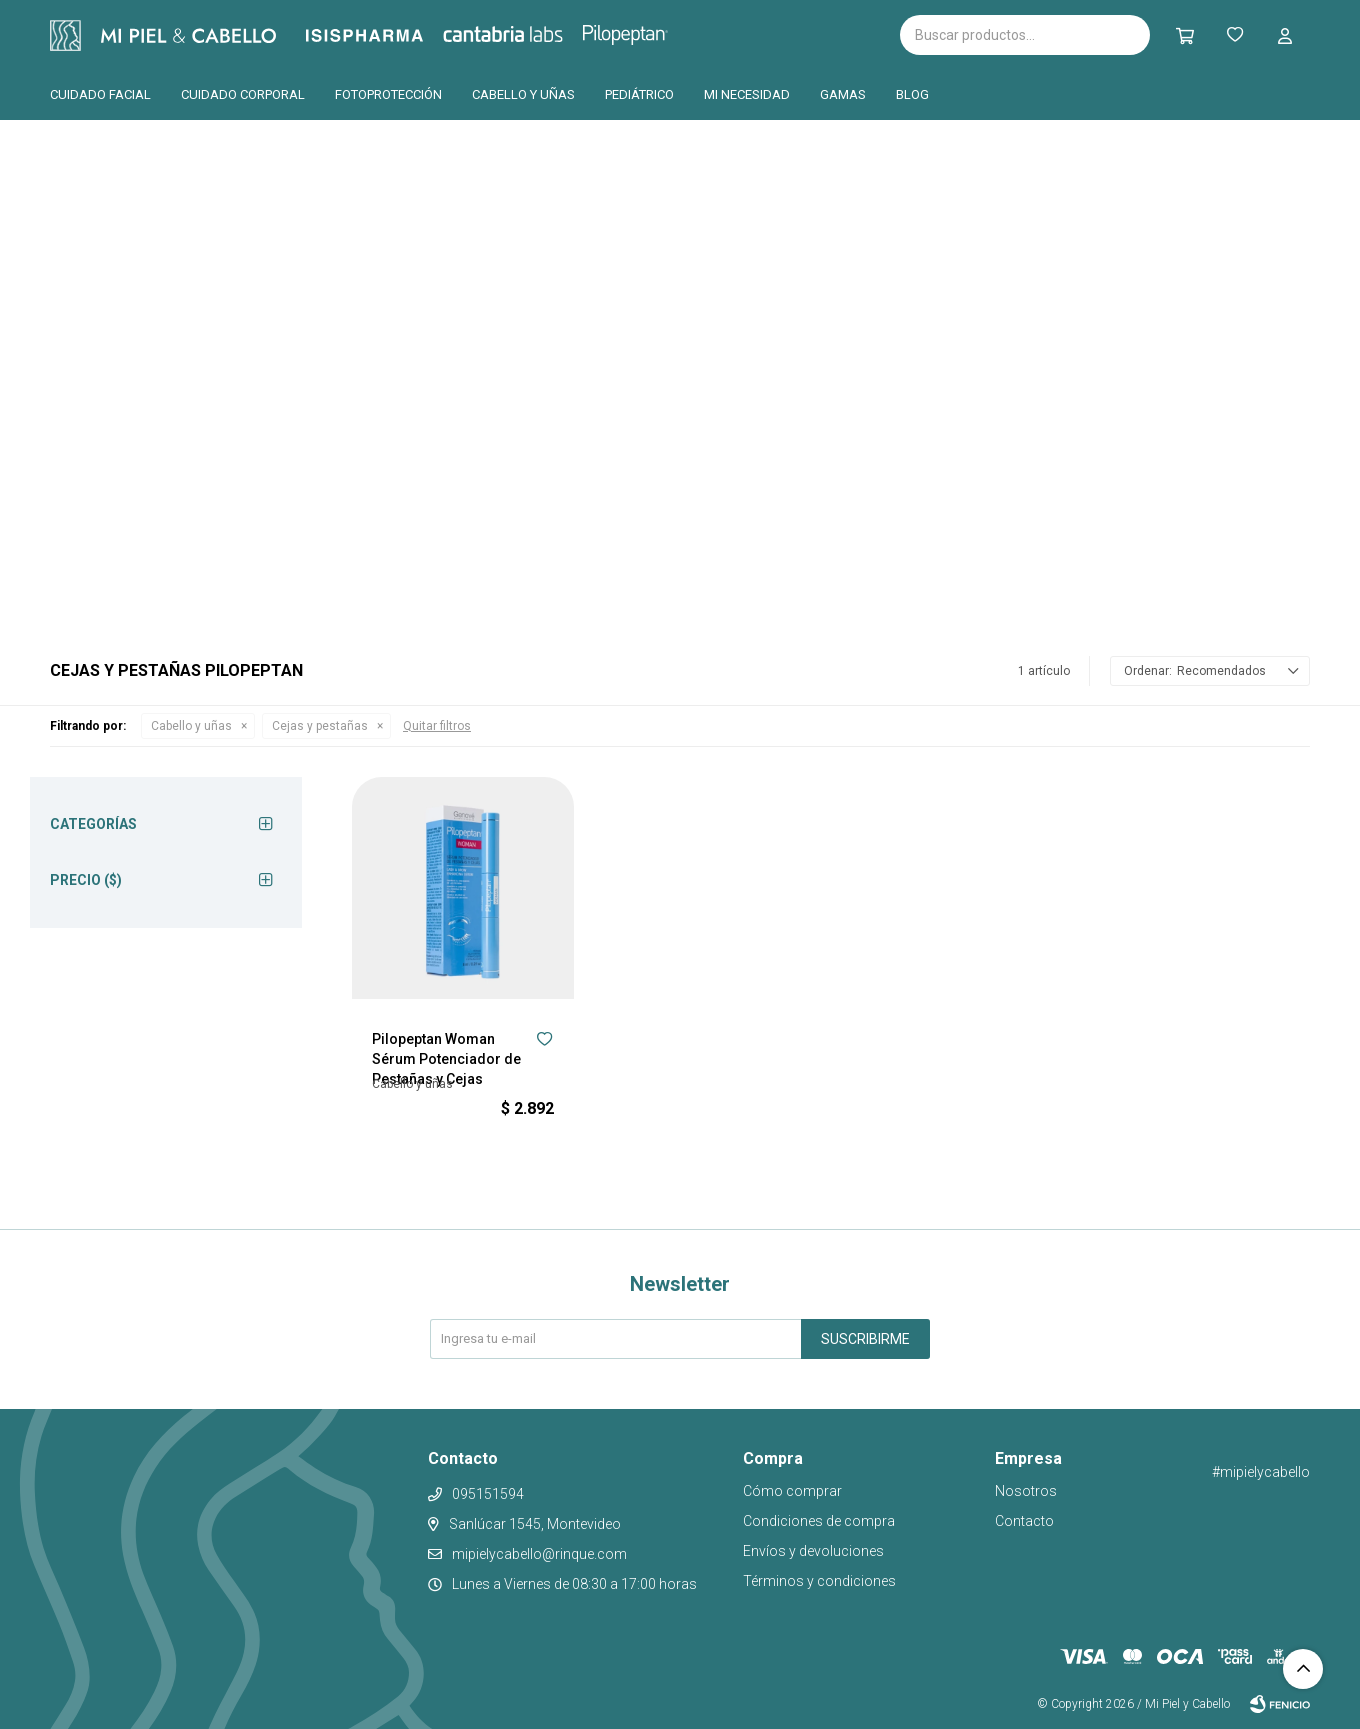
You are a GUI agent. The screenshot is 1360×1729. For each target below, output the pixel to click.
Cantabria (536, 33)
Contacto (1024, 1521)
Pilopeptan (639, 32)
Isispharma (392, 35)
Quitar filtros (437, 726)
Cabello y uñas (523, 94)
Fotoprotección (388, 94)
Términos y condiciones (819, 1581)
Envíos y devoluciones (813, 1551)
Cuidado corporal (243, 94)
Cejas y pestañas (320, 726)
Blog (912, 94)
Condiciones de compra (819, 1521)
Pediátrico (639, 94)
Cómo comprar (792, 1491)
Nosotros (1026, 1491)
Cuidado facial (100, 94)
